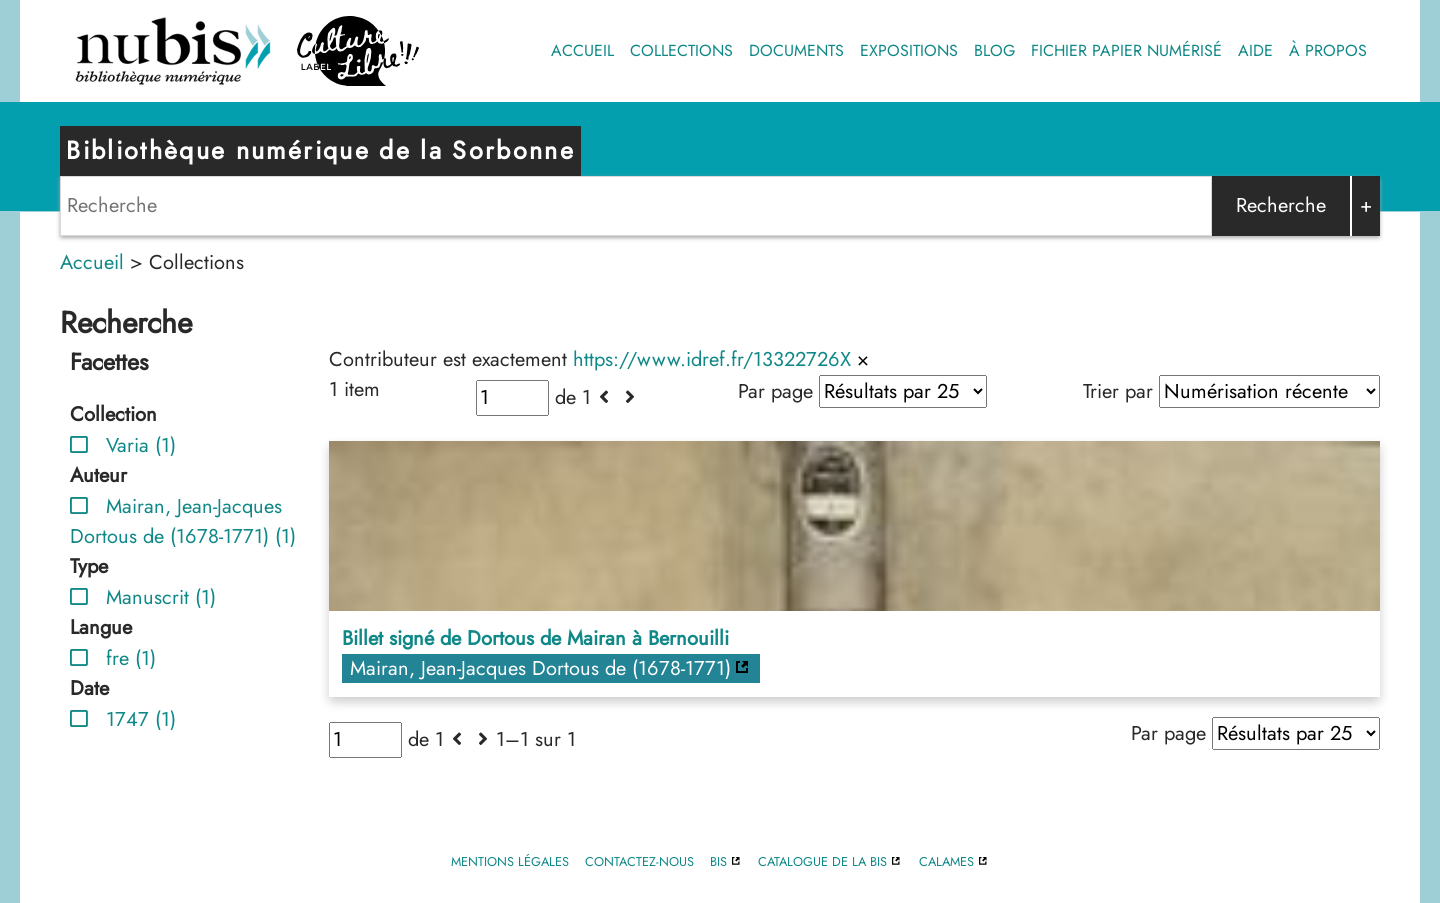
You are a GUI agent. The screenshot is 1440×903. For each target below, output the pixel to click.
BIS (718, 861)
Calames (946, 861)
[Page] (512, 398)
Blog (994, 50)
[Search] (636, 206)
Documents (796, 50)
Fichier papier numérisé (1126, 50)
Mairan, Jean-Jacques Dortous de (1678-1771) (540, 668)
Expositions (909, 50)
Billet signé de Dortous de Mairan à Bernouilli (535, 638)
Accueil (582, 50)
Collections (681, 50)
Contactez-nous (639, 861)
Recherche (1281, 205)
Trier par (1118, 391)
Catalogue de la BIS (822, 861)
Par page (775, 391)
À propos (1328, 50)
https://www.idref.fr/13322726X (712, 359)
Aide (1255, 50)
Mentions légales (510, 861)
